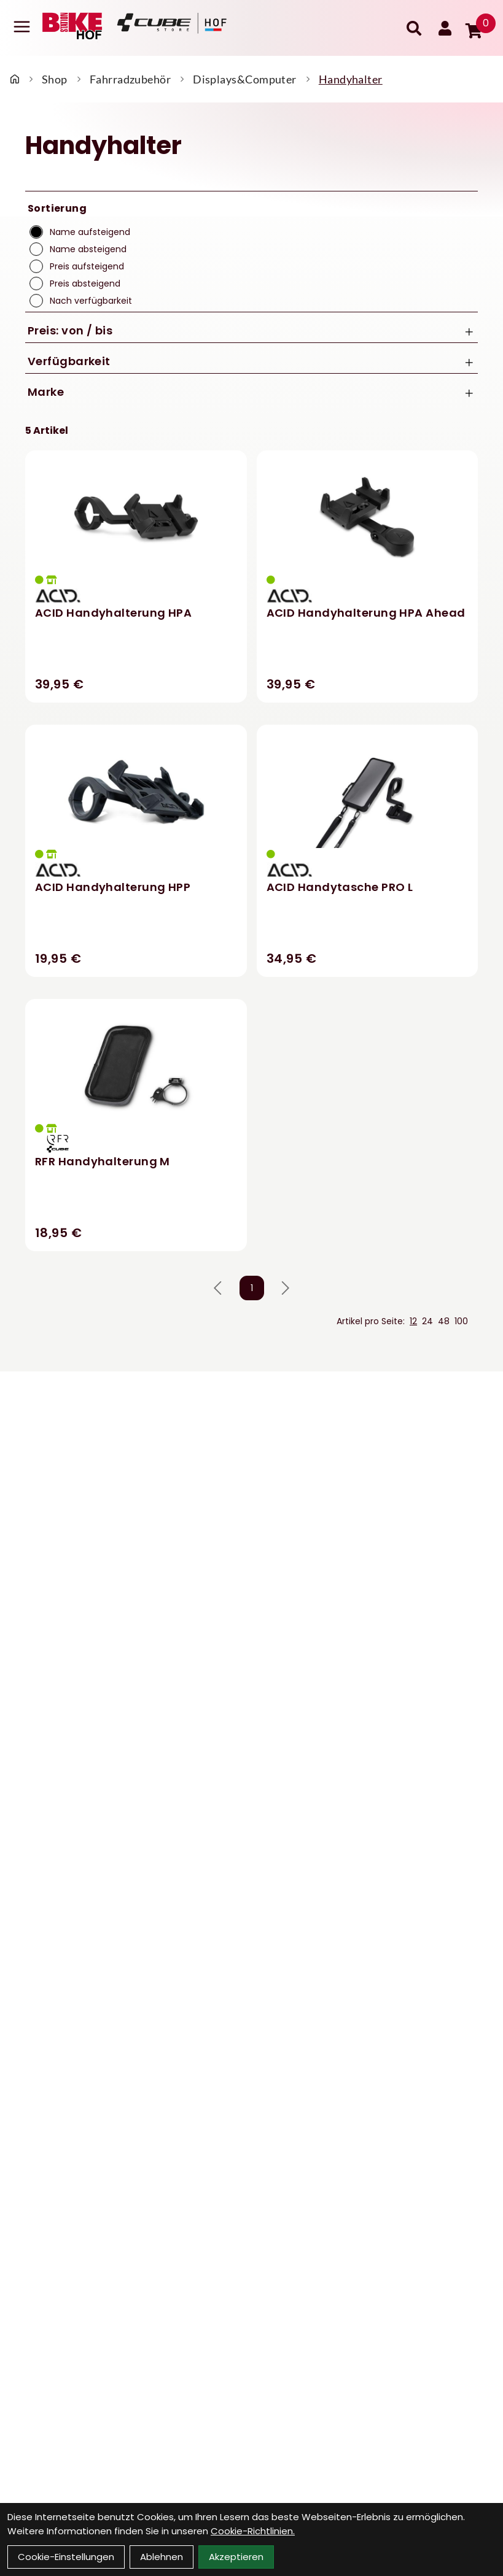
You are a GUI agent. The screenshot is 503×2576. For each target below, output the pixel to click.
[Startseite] (15, 79)
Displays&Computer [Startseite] (245, 79)
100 (461, 1321)
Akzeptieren (236, 2556)
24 (427, 1321)
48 (444, 1321)
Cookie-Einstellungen (66, 2556)
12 (413, 1321)
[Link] (21, 26)
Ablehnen (161, 2556)
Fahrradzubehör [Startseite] (130, 79)
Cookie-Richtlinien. (253, 2530)
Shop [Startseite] (55, 79)
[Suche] (414, 28)
